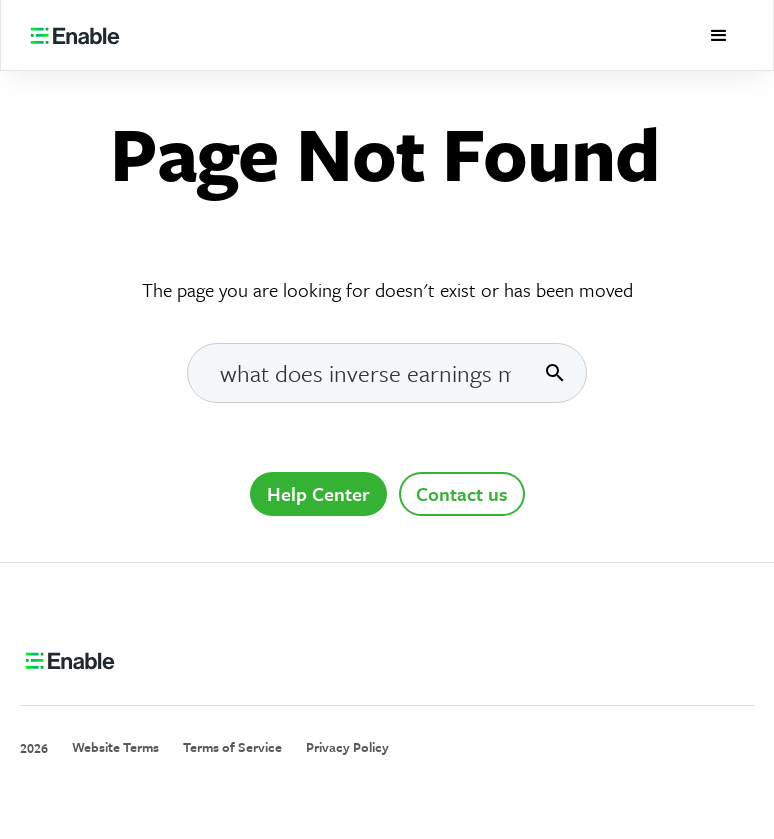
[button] (719, 35)
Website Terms (115, 747)
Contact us (462, 493)
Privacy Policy (347, 747)
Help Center (318, 493)
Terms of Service (232, 747)
